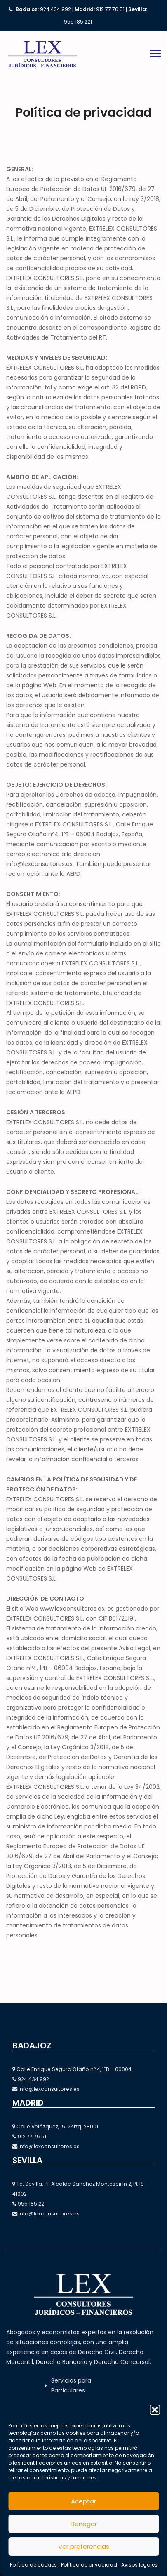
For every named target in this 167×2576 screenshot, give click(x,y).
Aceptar (83, 2501)
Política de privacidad (89, 2564)
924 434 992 (55, 9)
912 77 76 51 (110, 9)
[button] (155, 2410)
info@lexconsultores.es (49, 2088)
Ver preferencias (83, 2546)
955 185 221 (78, 21)
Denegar (84, 2523)
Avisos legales (139, 2564)
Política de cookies (33, 2564)
